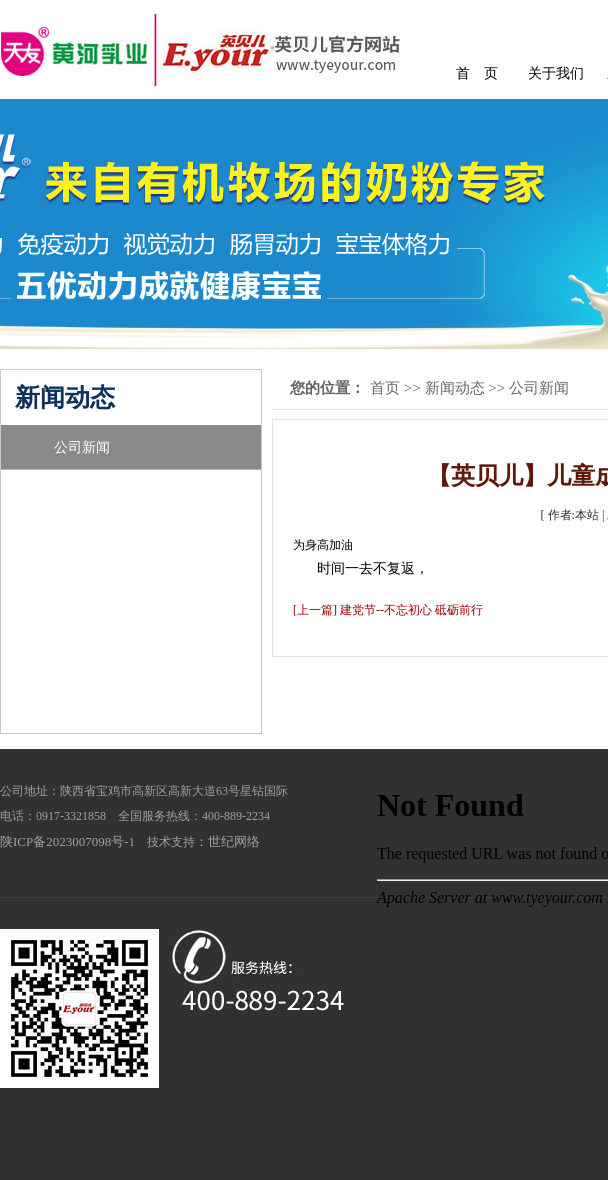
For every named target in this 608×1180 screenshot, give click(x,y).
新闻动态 (455, 388)
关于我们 (556, 73)
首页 (385, 388)
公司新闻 (82, 447)
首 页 (477, 73)
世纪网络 (234, 841)
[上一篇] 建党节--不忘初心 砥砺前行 (388, 610)
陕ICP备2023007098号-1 (67, 841)
